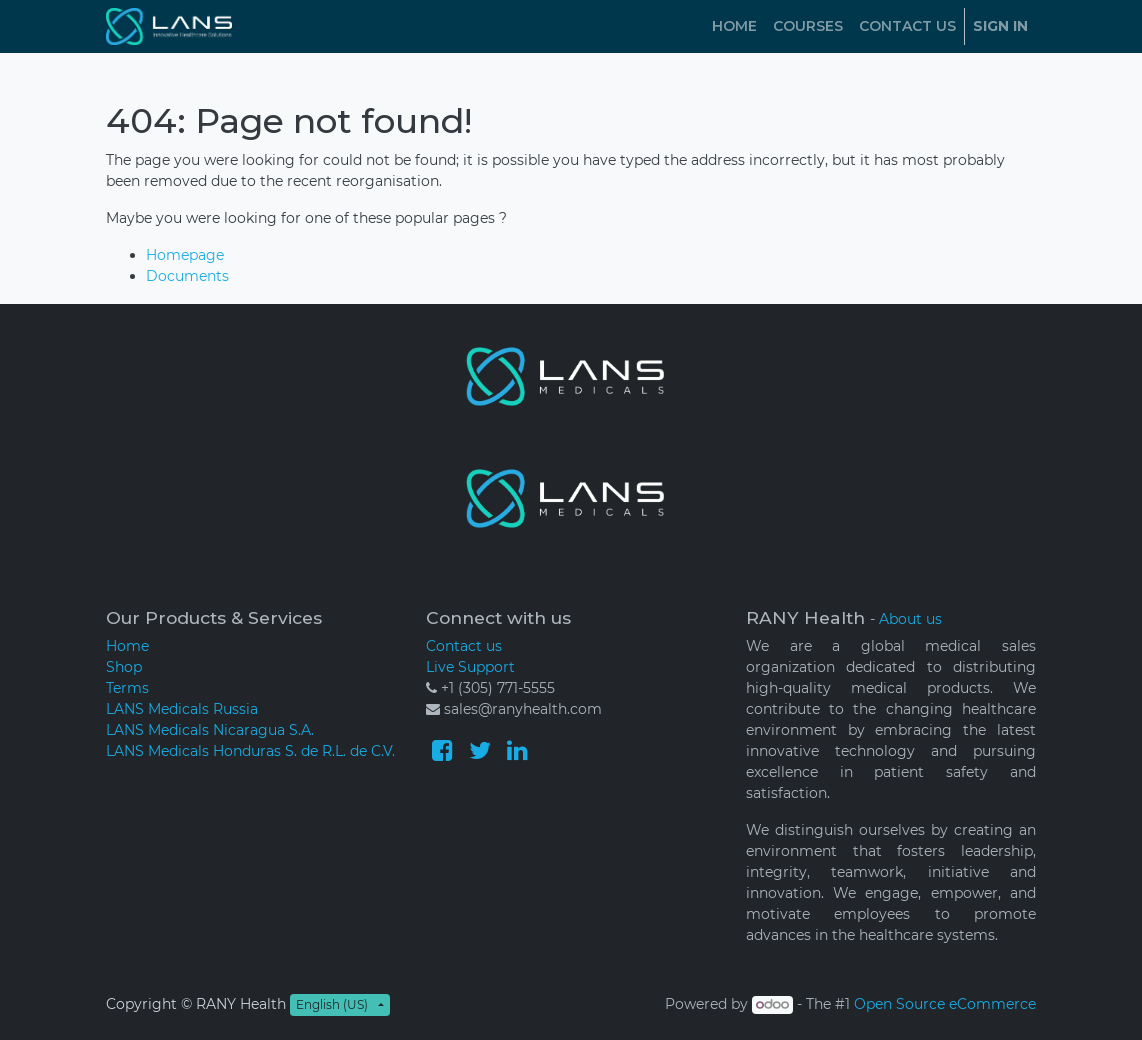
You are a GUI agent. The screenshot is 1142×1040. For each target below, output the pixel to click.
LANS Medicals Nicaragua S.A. (210, 730)
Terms (127, 688)
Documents (187, 276)
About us (910, 619)
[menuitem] (734, 26)
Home (127, 646)
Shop (124, 667)
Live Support (470, 667)
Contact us (464, 646)
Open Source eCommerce (945, 1004)
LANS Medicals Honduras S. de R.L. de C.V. (250, 751)
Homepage (185, 255)
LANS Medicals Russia (182, 709)
